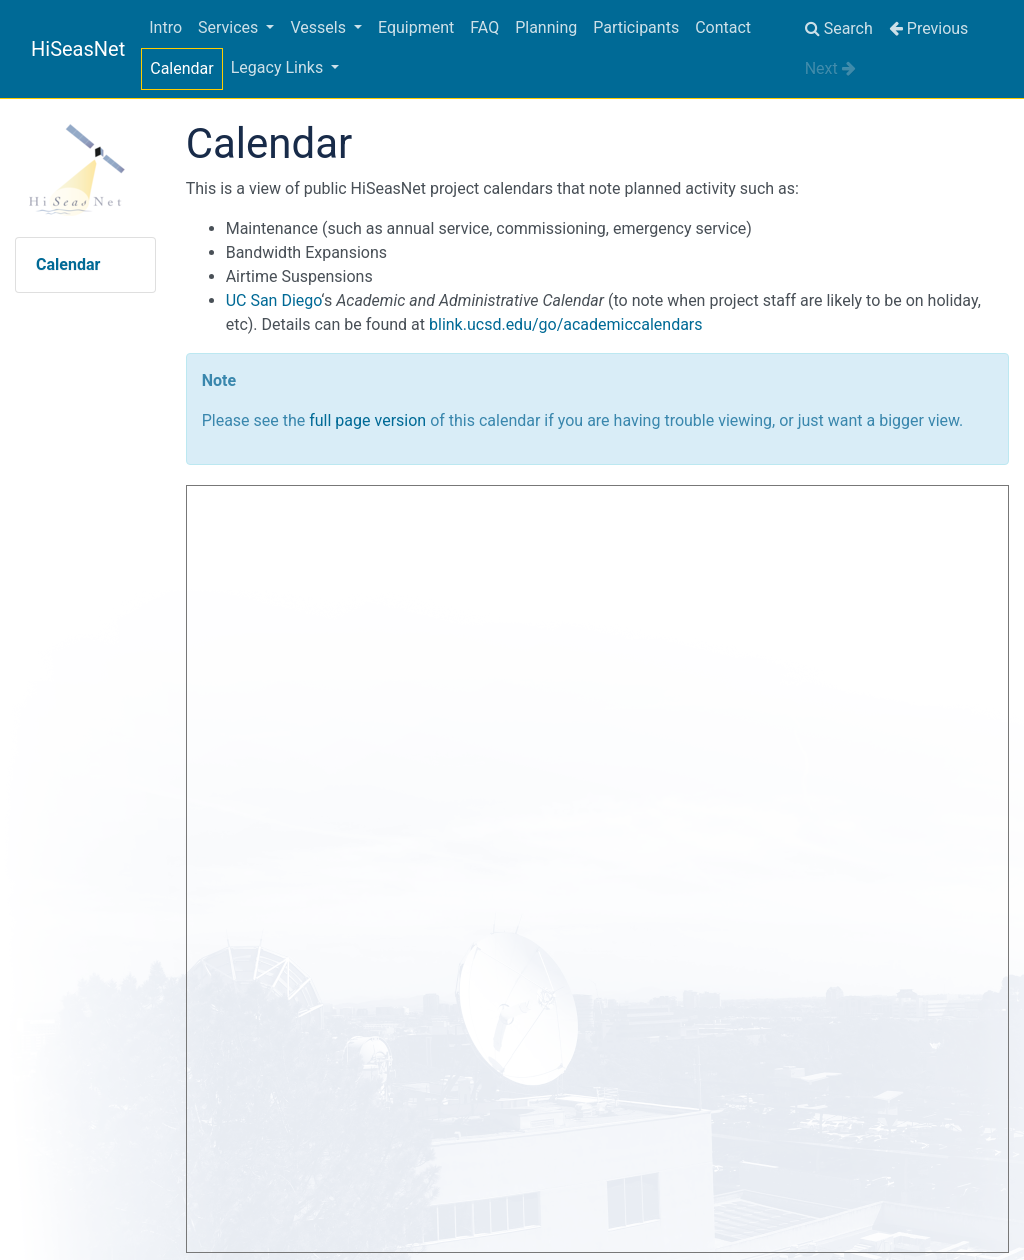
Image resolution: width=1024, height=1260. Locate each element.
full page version (367, 420)
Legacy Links (279, 67)
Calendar (181, 68)
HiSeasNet (78, 49)
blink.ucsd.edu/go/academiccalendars (566, 324)
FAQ (484, 27)
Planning (546, 27)
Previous (929, 28)
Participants (636, 27)
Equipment (416, 27)
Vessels (319, 27)
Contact (723, 27)
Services (230, 27)
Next (830, 68)
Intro (165, 27)
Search (839, 28)
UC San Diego (274, 300)
